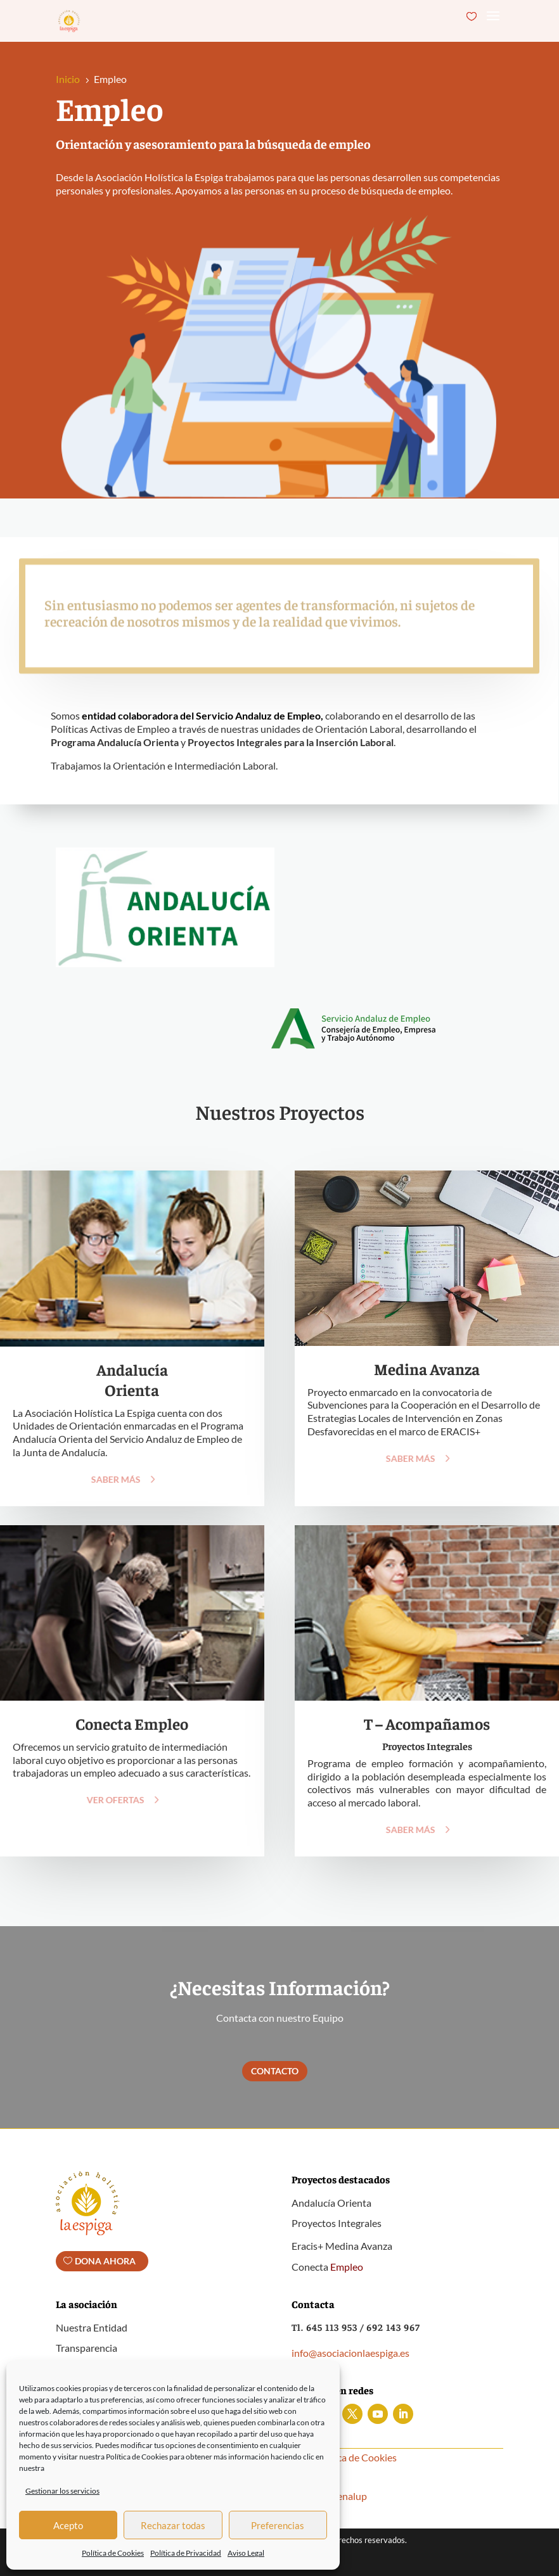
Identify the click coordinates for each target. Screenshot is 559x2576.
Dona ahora (105, 2261)
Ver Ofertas (107, 1799)
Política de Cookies (113, 2553)
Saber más (107, 1479)
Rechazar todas (173, 2525)
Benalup (349, 2496)
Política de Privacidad (185, 2553)
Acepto (68, 2525)
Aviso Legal (246, 2553)
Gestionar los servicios (62, 2491)
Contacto (275, 2070)
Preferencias (277, 2525)
